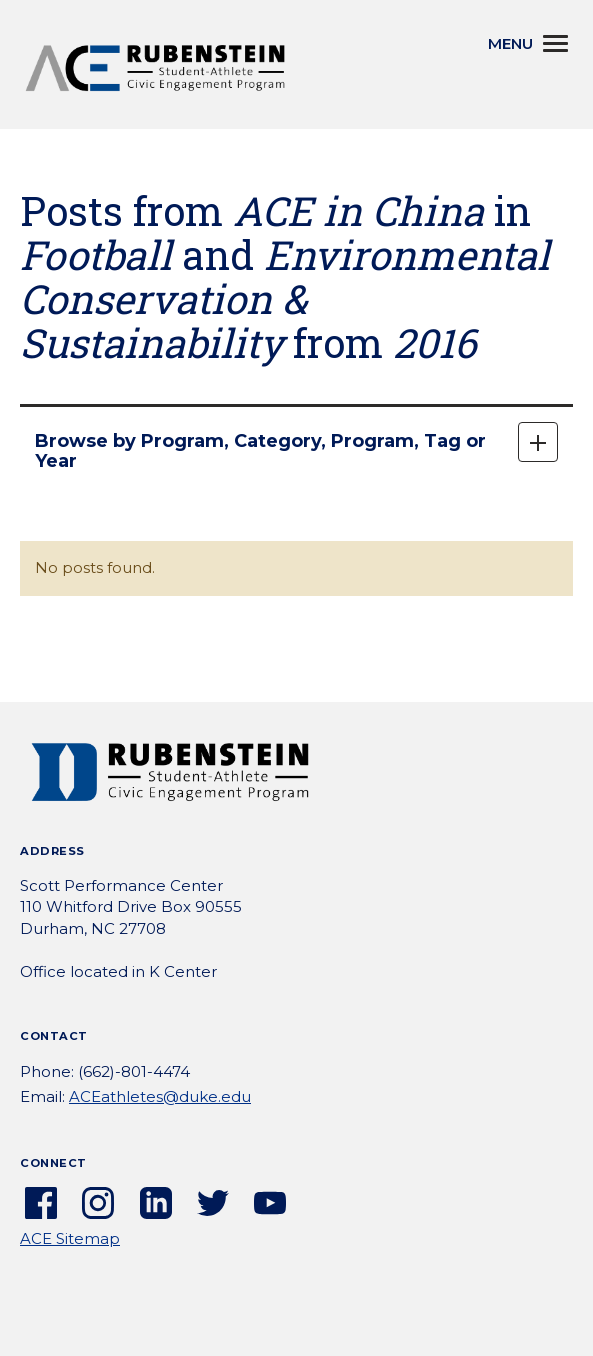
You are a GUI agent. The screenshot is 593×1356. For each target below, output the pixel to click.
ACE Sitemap (70, 1238)
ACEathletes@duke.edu (160, 1096)
